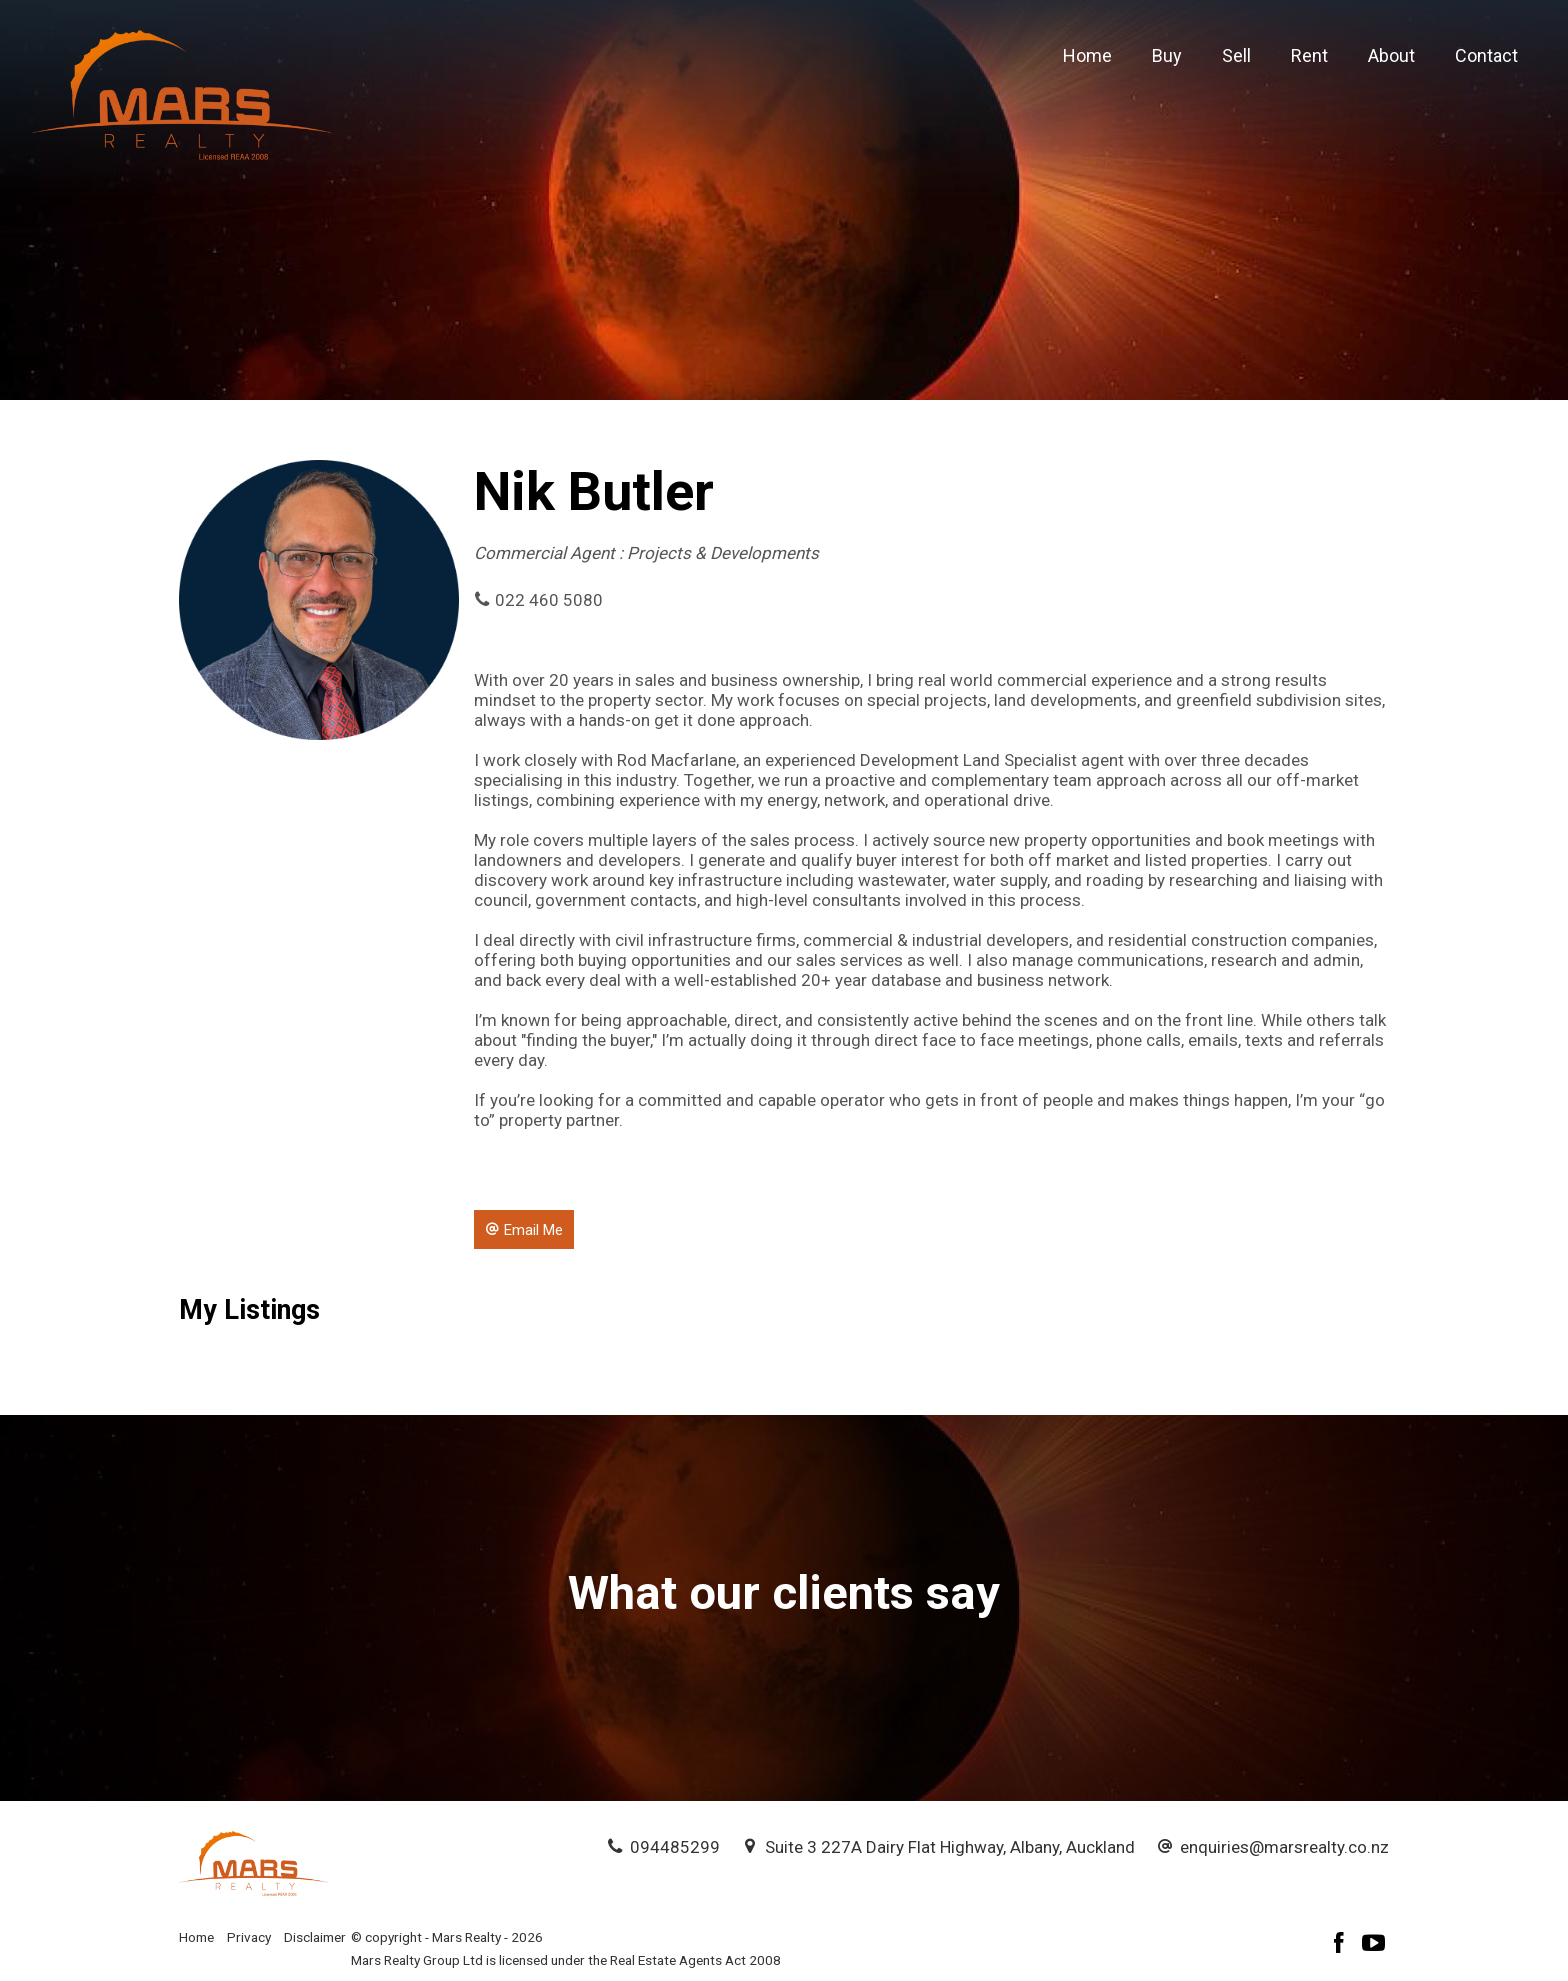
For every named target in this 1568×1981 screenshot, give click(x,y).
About (1391, 55)
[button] (524, 1229)
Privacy (249, 1937)
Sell (1236, 55)
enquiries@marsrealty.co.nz (1284, 1847)
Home (1087, 55)
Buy (1167, 55)
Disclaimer (315, 1937)
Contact (1486, 55)
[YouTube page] (1374, 1945)
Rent (1309, 55)
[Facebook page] (1342, 1945)
